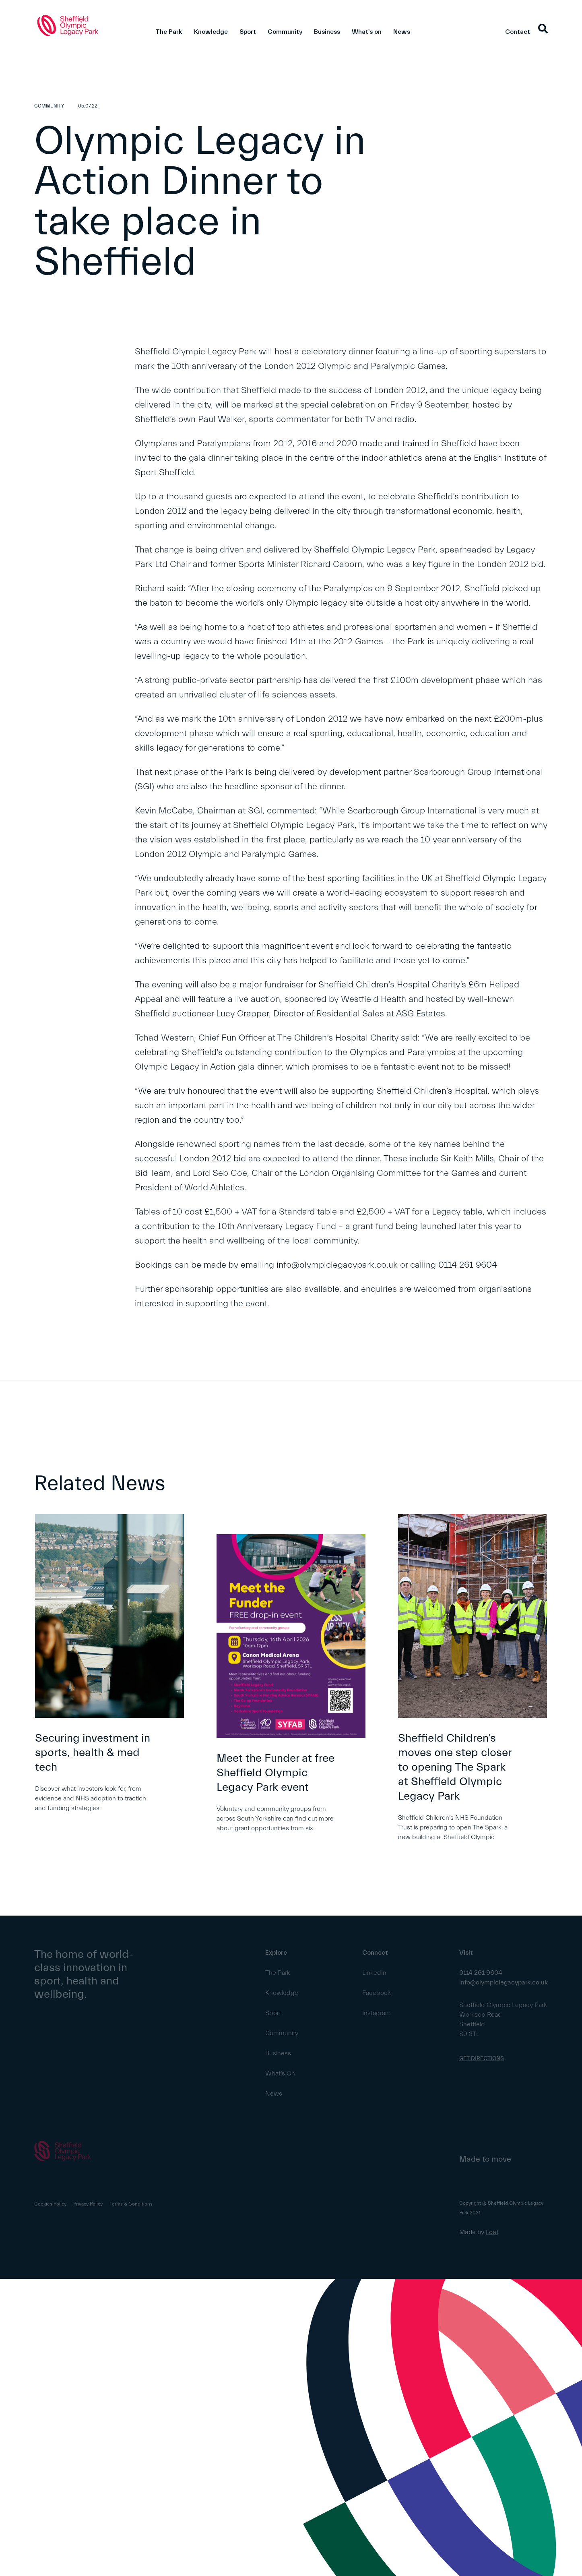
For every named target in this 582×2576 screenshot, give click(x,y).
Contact (517, 31)
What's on (367, 31)
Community (285, 31)
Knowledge (211, 31)
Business (327, 31)
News (401, 31)
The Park (168, 31)
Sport (247, 31)
